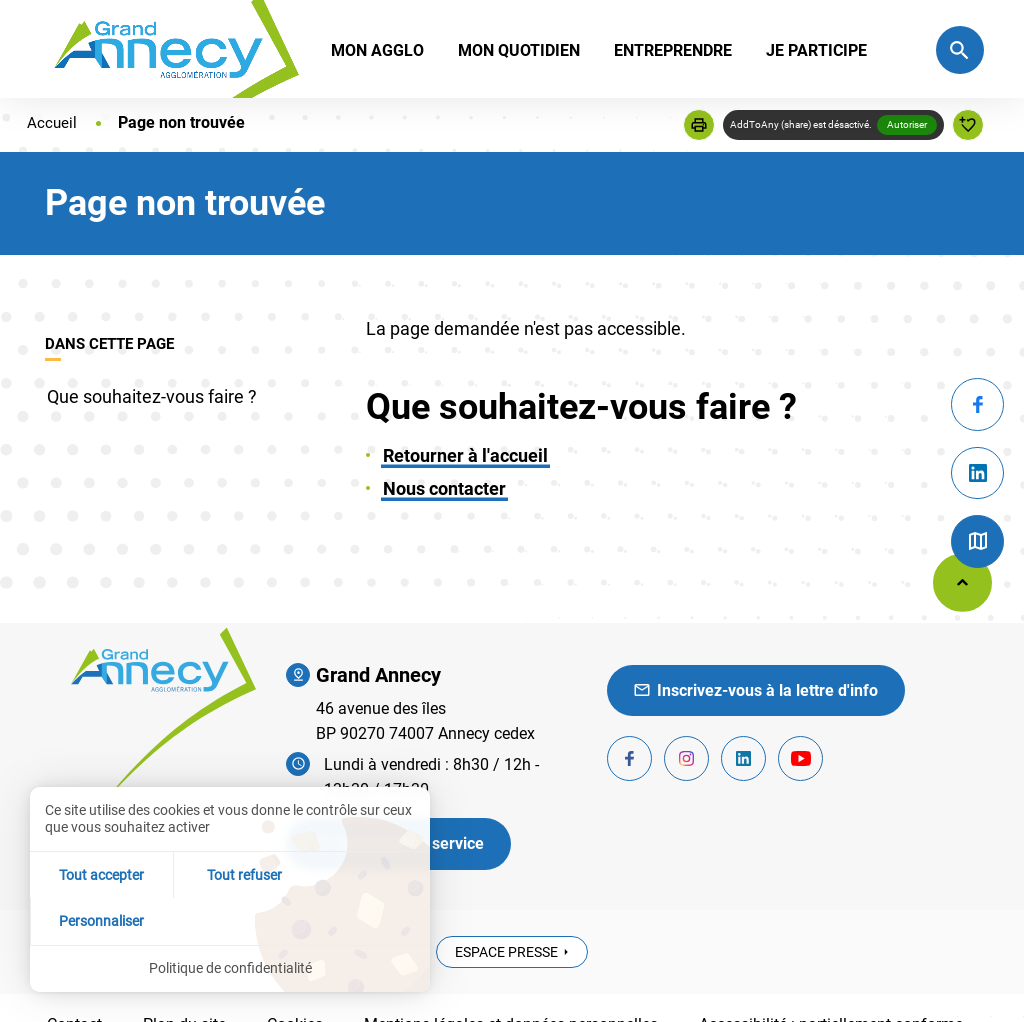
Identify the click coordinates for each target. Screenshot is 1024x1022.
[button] (699, 125)
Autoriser (907, 124)
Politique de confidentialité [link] (230, 968)
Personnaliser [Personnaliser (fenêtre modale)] (363, 920)
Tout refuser (230, 920)
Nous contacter (444, 488)
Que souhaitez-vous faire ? (152, 396)
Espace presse (506, 952)
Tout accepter (96, 920)
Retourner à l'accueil (465, 455)
